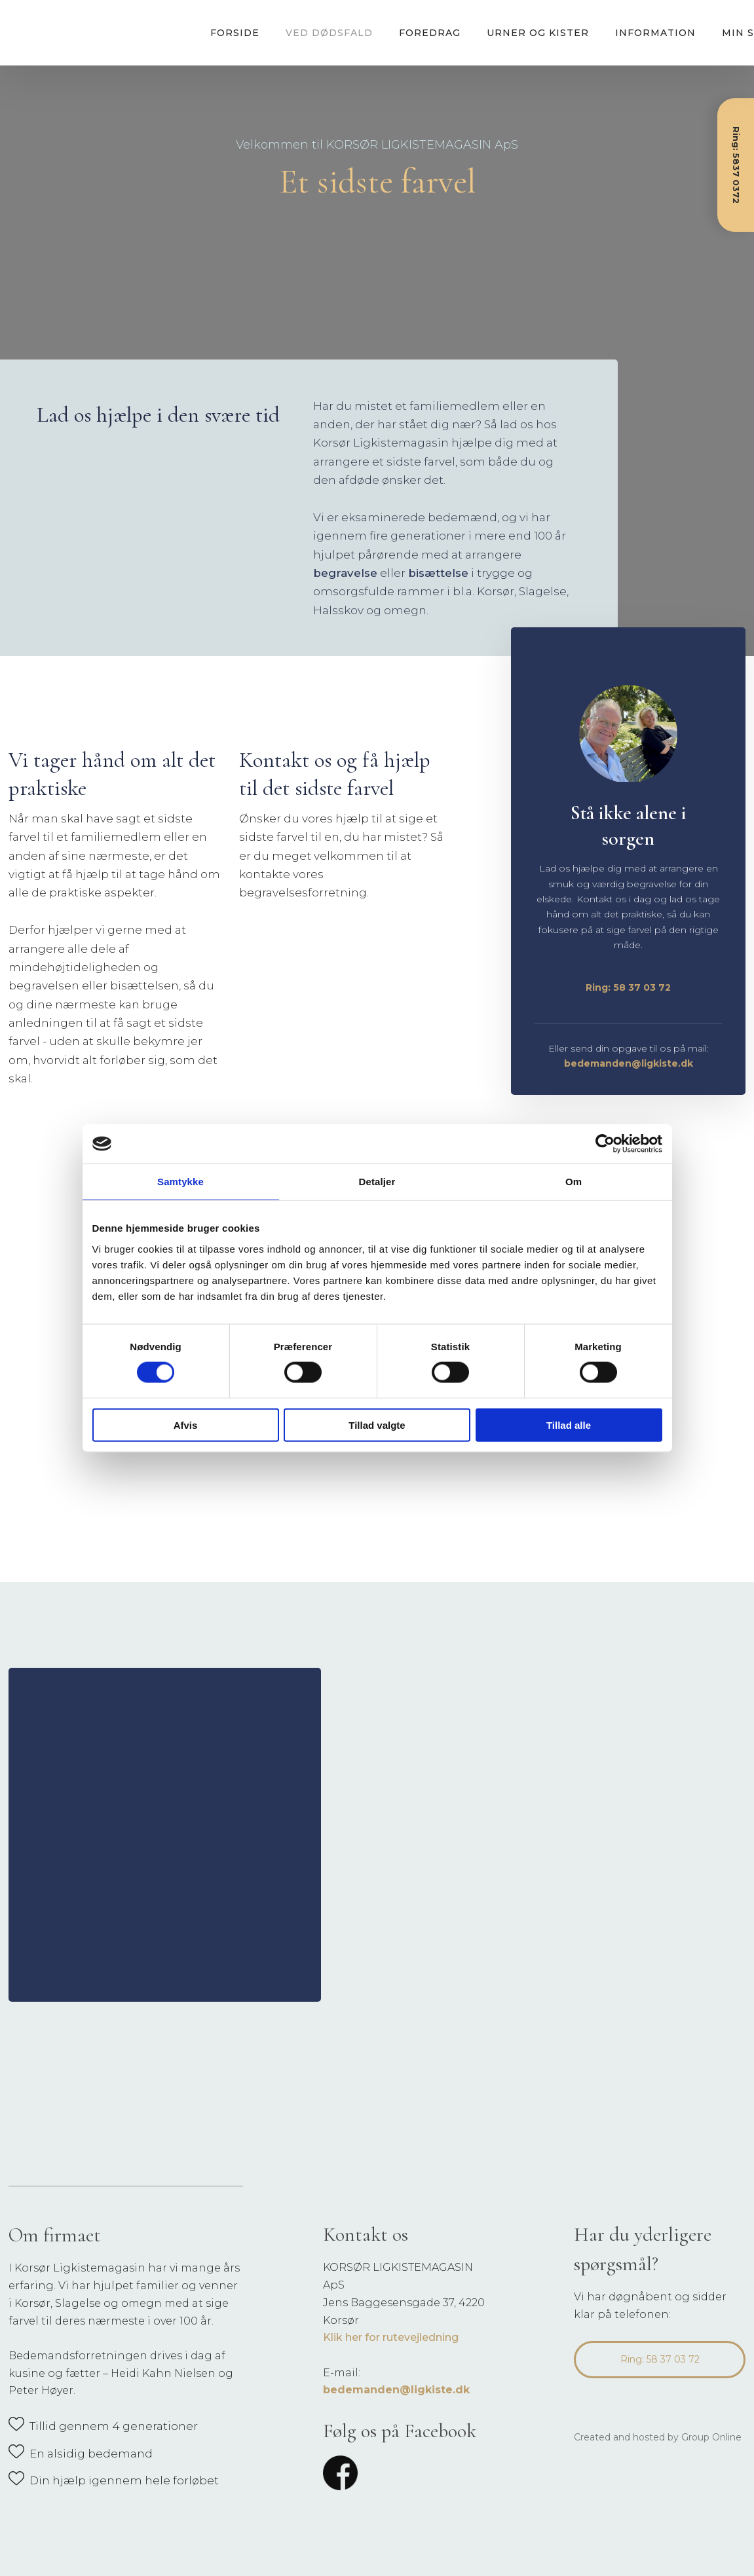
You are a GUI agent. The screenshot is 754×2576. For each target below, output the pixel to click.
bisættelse (438, 573)
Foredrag (430, 33)
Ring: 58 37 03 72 (628, 987)
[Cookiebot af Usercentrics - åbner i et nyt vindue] (605, 1144)
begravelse (345, 573)
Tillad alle (568, 1424)
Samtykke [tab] (180, 1181)
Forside (234, 33)
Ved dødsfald (329, 33)
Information (655, 33)
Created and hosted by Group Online (658, 2437)
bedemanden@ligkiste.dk (628, 1063)
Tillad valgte (377, 1424)
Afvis (186, 1424)
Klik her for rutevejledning (391, 2337)
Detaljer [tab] (377, 1181)
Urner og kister (538, 33)
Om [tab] (573, 1181)
